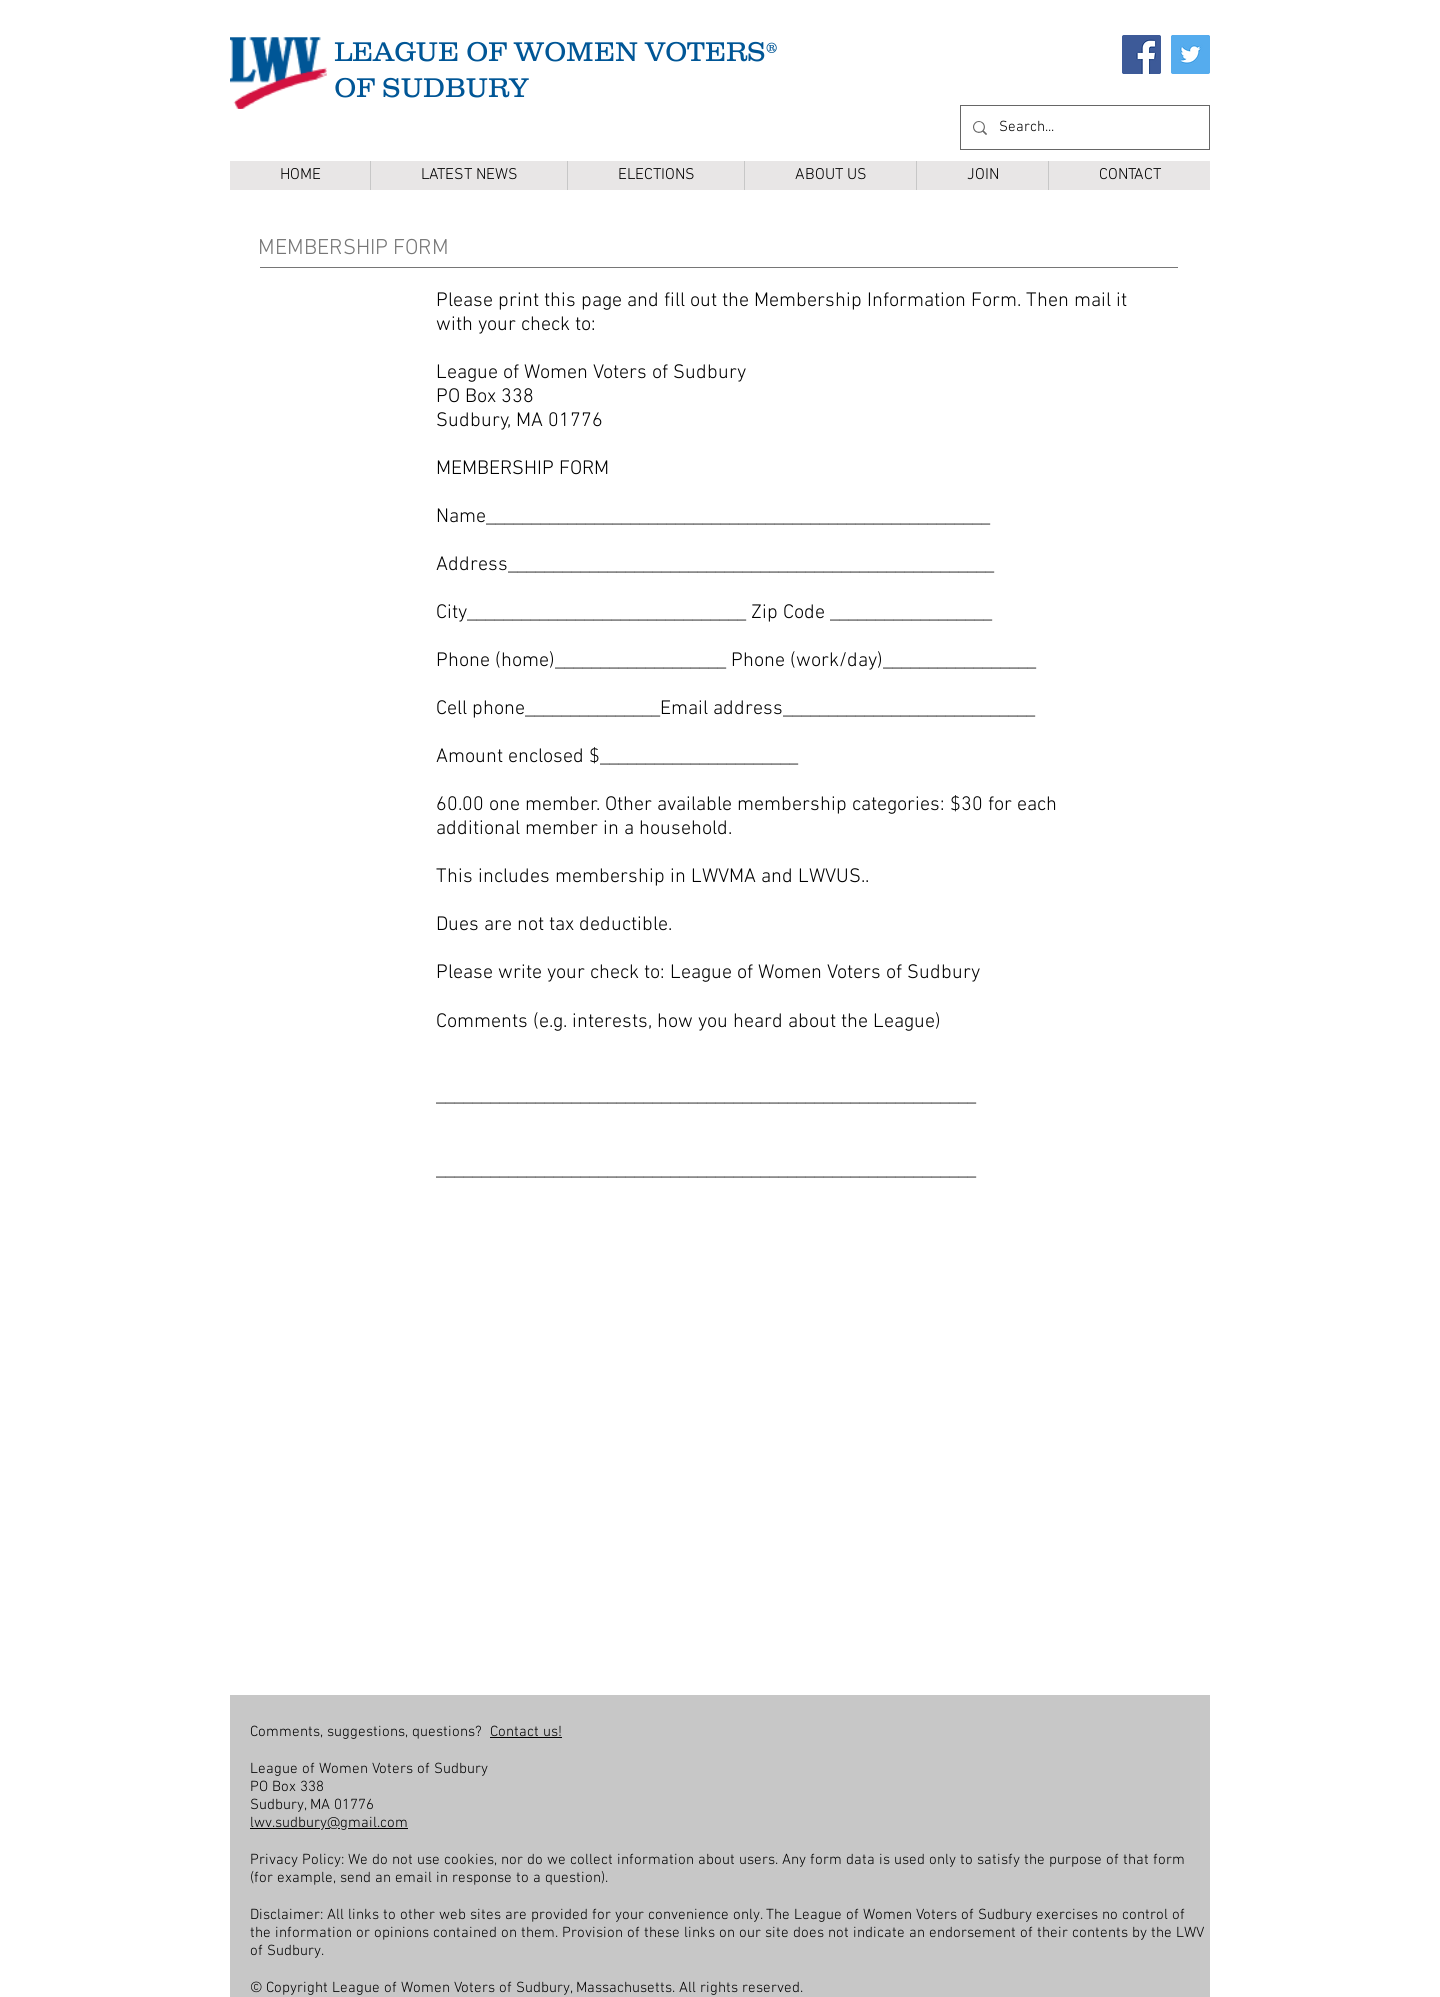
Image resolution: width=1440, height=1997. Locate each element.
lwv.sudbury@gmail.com (329, 1823)
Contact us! (526, 1732)
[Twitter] (1190, 54)
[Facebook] (1141, 54)
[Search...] (1083, 127)
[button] (655, 175)
